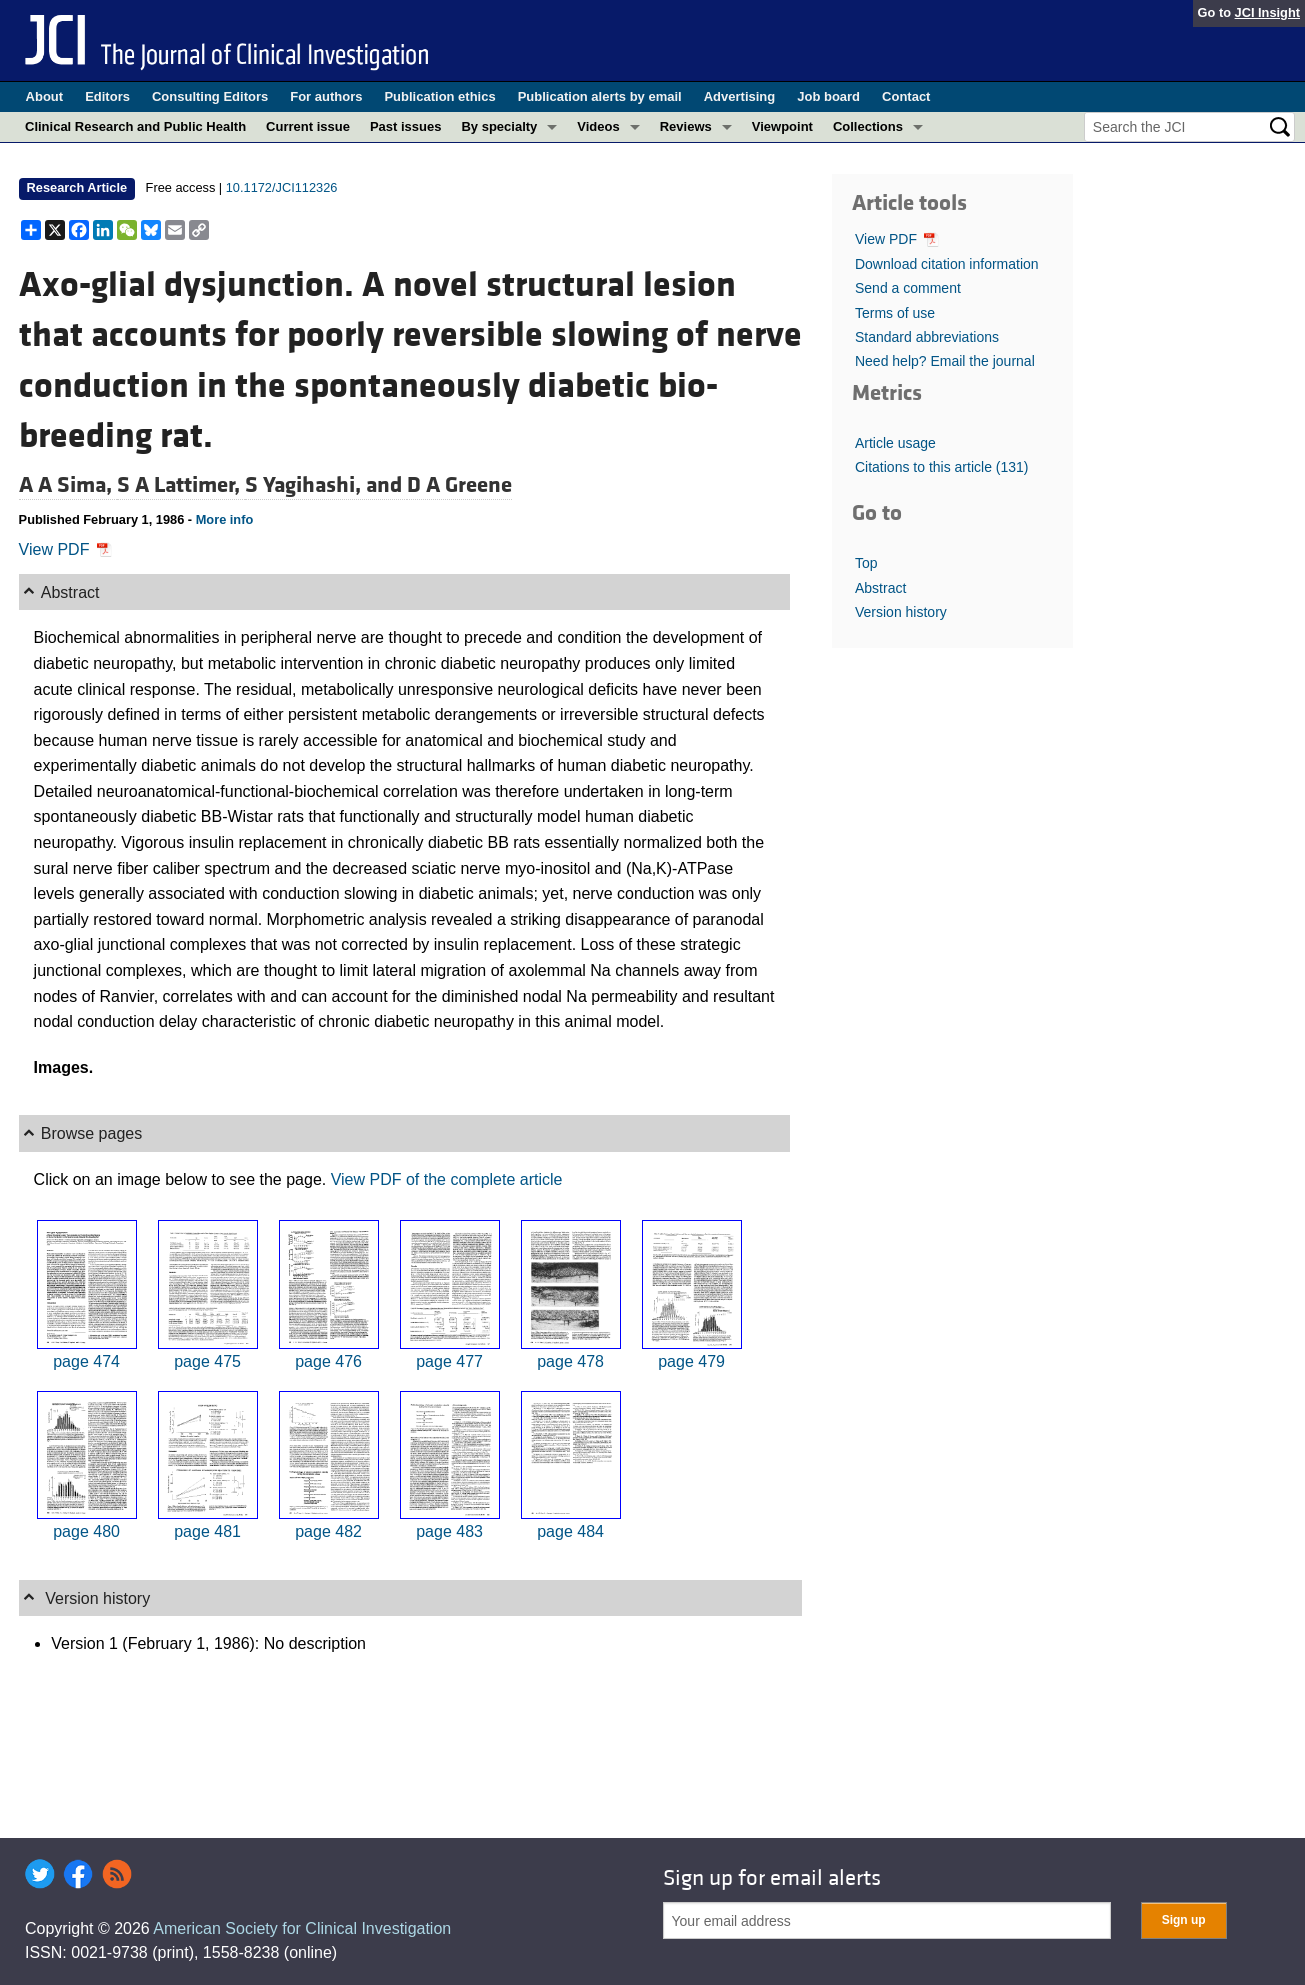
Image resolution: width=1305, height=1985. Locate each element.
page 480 (86, 1531)
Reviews (686, 126)
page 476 (328, 1361)
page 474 (86, 1361)
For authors (326, 96)
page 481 (207, 1531)
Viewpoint (782, 126)
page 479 (691, 1361)
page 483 (449, 1531)
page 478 (570, 1361)
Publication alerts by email (600, 96)
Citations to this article (942, 467)
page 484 (570, 1531)
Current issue (308, 126)
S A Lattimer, (181, 485)
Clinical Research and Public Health (135, 126)
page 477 (449, 1361)
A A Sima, (68, 485)
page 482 (328, 1531)
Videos (598, 126)
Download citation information (947, 264)
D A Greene (459, 485)
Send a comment (908, 288)
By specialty (499, 126)
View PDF (65, 549)
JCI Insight (1267, 12)
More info (225, 519)
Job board (828, 96)
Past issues (406, 126)
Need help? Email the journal (945, 361)
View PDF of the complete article (447, 1179)
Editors (107, 96)
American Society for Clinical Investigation (302, 1928)
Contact (906, 96)
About (45, 96)
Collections (868, 126)
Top (866, 563)
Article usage (895, 443)
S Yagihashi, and (326, 485)
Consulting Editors (210, 96)
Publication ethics (439, 96)
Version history (901, 612)
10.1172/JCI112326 (282, 187)
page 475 (207, 1361)
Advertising (740, 96)
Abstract (880, 588)
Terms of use (895, 313)
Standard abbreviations (927, 337)
